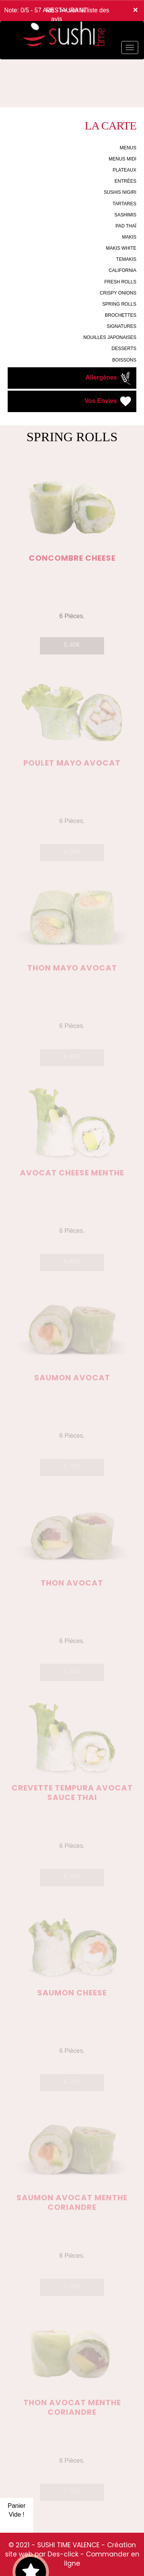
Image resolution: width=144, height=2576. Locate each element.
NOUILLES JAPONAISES (109, 337)
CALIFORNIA (122, 270)
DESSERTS (124, 348)
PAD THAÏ (126, 226)
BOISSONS (124, 360)
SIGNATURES (121, 326)
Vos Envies (108, 401)
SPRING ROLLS (119, 304)
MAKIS (129, 237)
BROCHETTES (120, 315)
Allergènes (109, 378)
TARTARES (124, 203)
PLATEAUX (124, 170)
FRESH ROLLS (120, 282)
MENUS (128, 148)
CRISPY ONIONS (118, 293)
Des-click (63, 2554)
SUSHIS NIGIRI (120, 192)
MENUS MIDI (122, 159)
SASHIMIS (125, 215)
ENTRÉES (125, 181)
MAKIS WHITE (121, 248)
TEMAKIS (126, 259)
